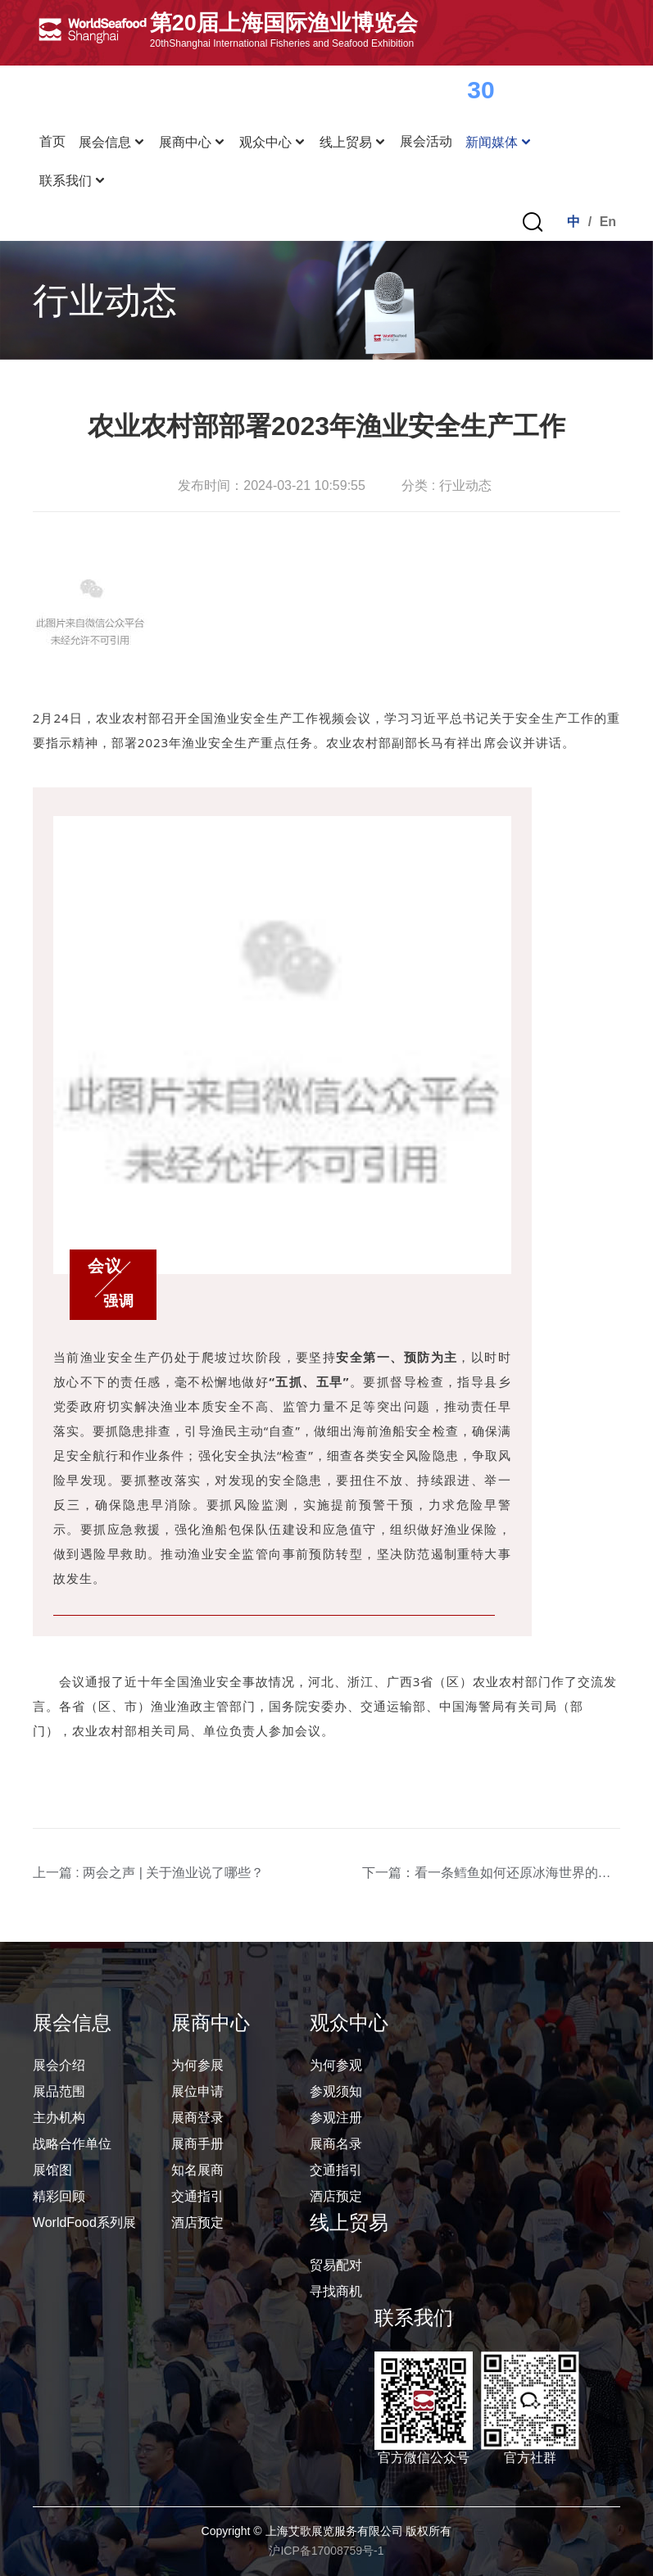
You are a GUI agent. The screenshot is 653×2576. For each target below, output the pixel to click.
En (608, 222)
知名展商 (197, 2170)
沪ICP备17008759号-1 (326, 2550)
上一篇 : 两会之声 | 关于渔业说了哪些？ (148, 1873)
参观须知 (336, 2091)
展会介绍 (59, 2065)
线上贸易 (353, 142)
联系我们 (73, 181)
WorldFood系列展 (84, 2222)
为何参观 (336, 2065)
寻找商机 (336, 2291)
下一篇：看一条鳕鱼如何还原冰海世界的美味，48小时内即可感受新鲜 (491, 1873)
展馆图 (52, 2170)
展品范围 (59, 2091)
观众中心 (272, 142)
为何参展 (197, 2065)
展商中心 (192, 142)
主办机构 (59, 2118)
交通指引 (197, 2196)
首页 (52, 141)
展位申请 (197, 2091)
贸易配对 (336, 2265)
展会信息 (112, 142)
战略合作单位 (72, 2144)
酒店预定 (197, 2222)
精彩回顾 (59, 2196)
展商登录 (197, 2118)
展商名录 (336, 2144)
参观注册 (336, 2118)
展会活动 (426, 141)
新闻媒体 (499, 142)
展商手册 (197, 2144)
